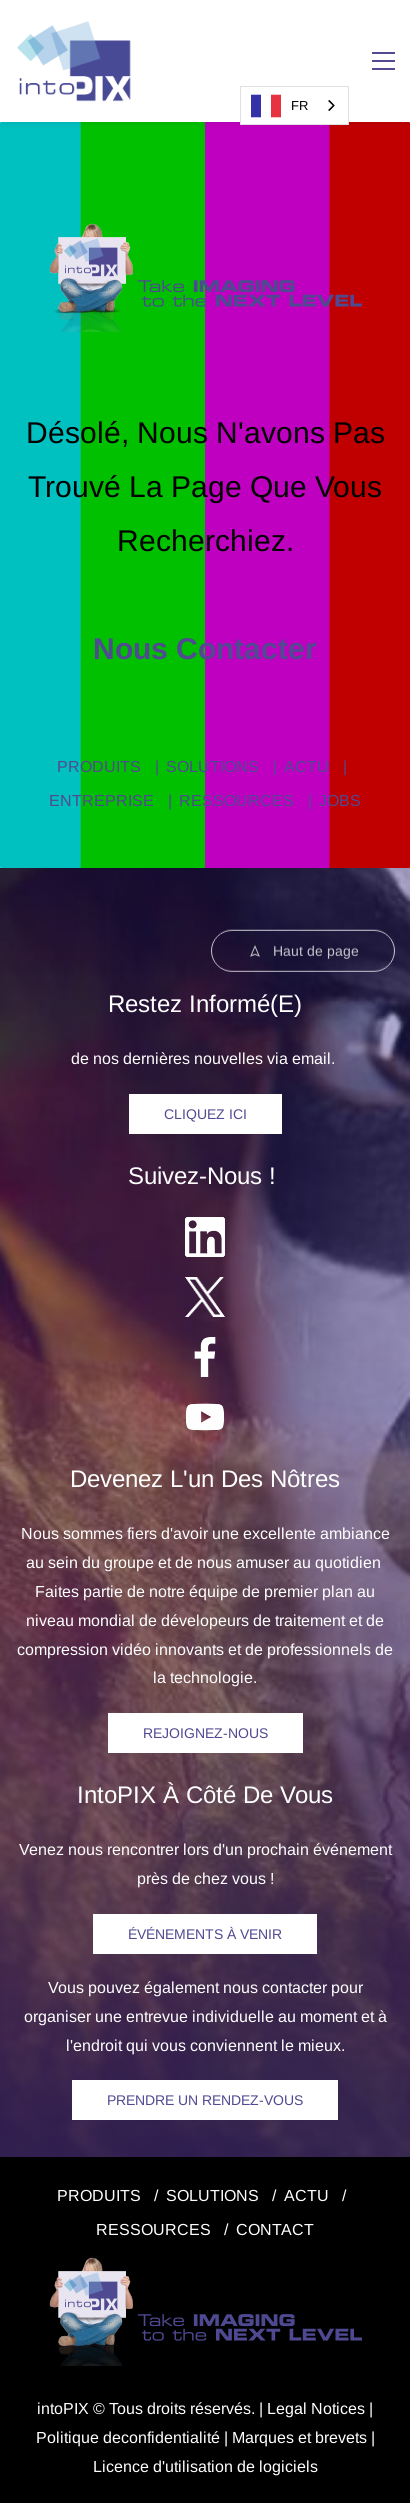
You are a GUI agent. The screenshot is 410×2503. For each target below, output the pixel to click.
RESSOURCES (236, 800)
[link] (205, 232)
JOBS (340, 800)
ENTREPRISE (101, 800)
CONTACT (275, 2229)
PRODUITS (99, 766)
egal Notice (316, 2408)
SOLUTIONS (212, 766)
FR (279, 106)
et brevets (330, 2437)
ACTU (306, 766)
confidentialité (170, 2437)
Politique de (78, 2437)
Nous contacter (205, 648)
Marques (263, 2437)
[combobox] (294, 105)
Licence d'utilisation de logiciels (205, 2466)
